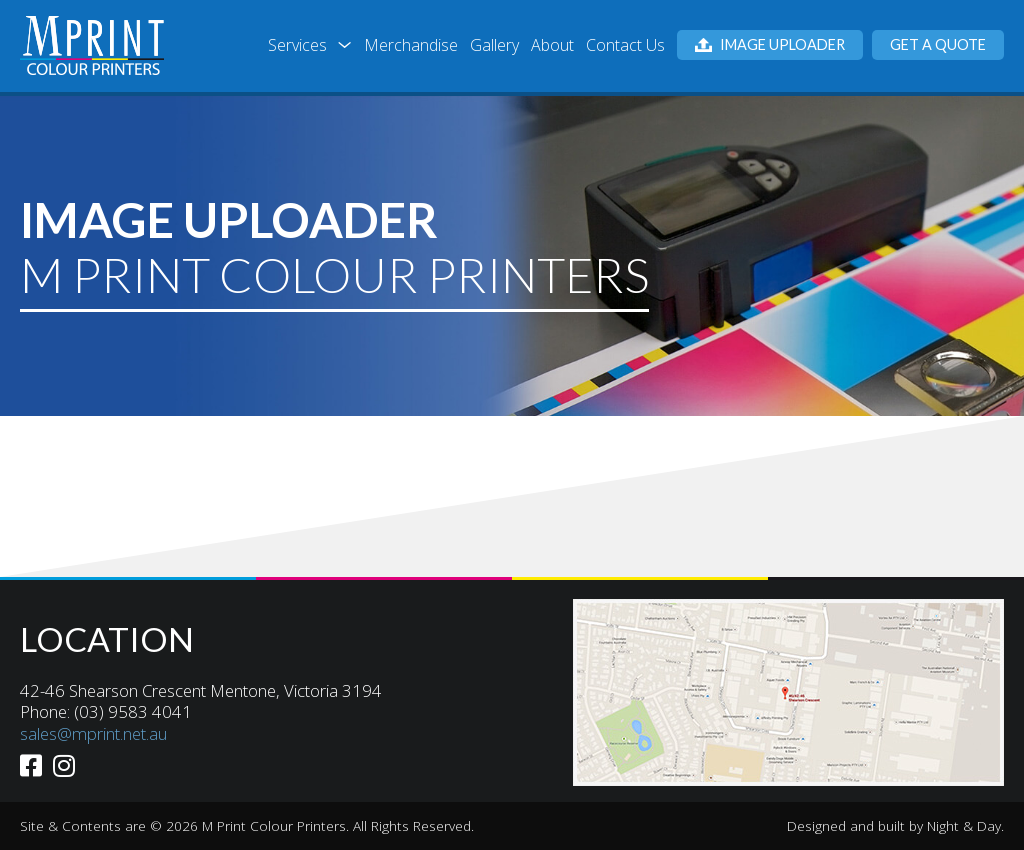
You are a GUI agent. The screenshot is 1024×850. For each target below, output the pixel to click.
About (552, 45)
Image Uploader (770, 44)
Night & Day (964, 825)
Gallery (494, 45)
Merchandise (411, 45)
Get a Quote (938, 44)
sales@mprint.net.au (93, 733)
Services (297, 45)
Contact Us (625, 45)
